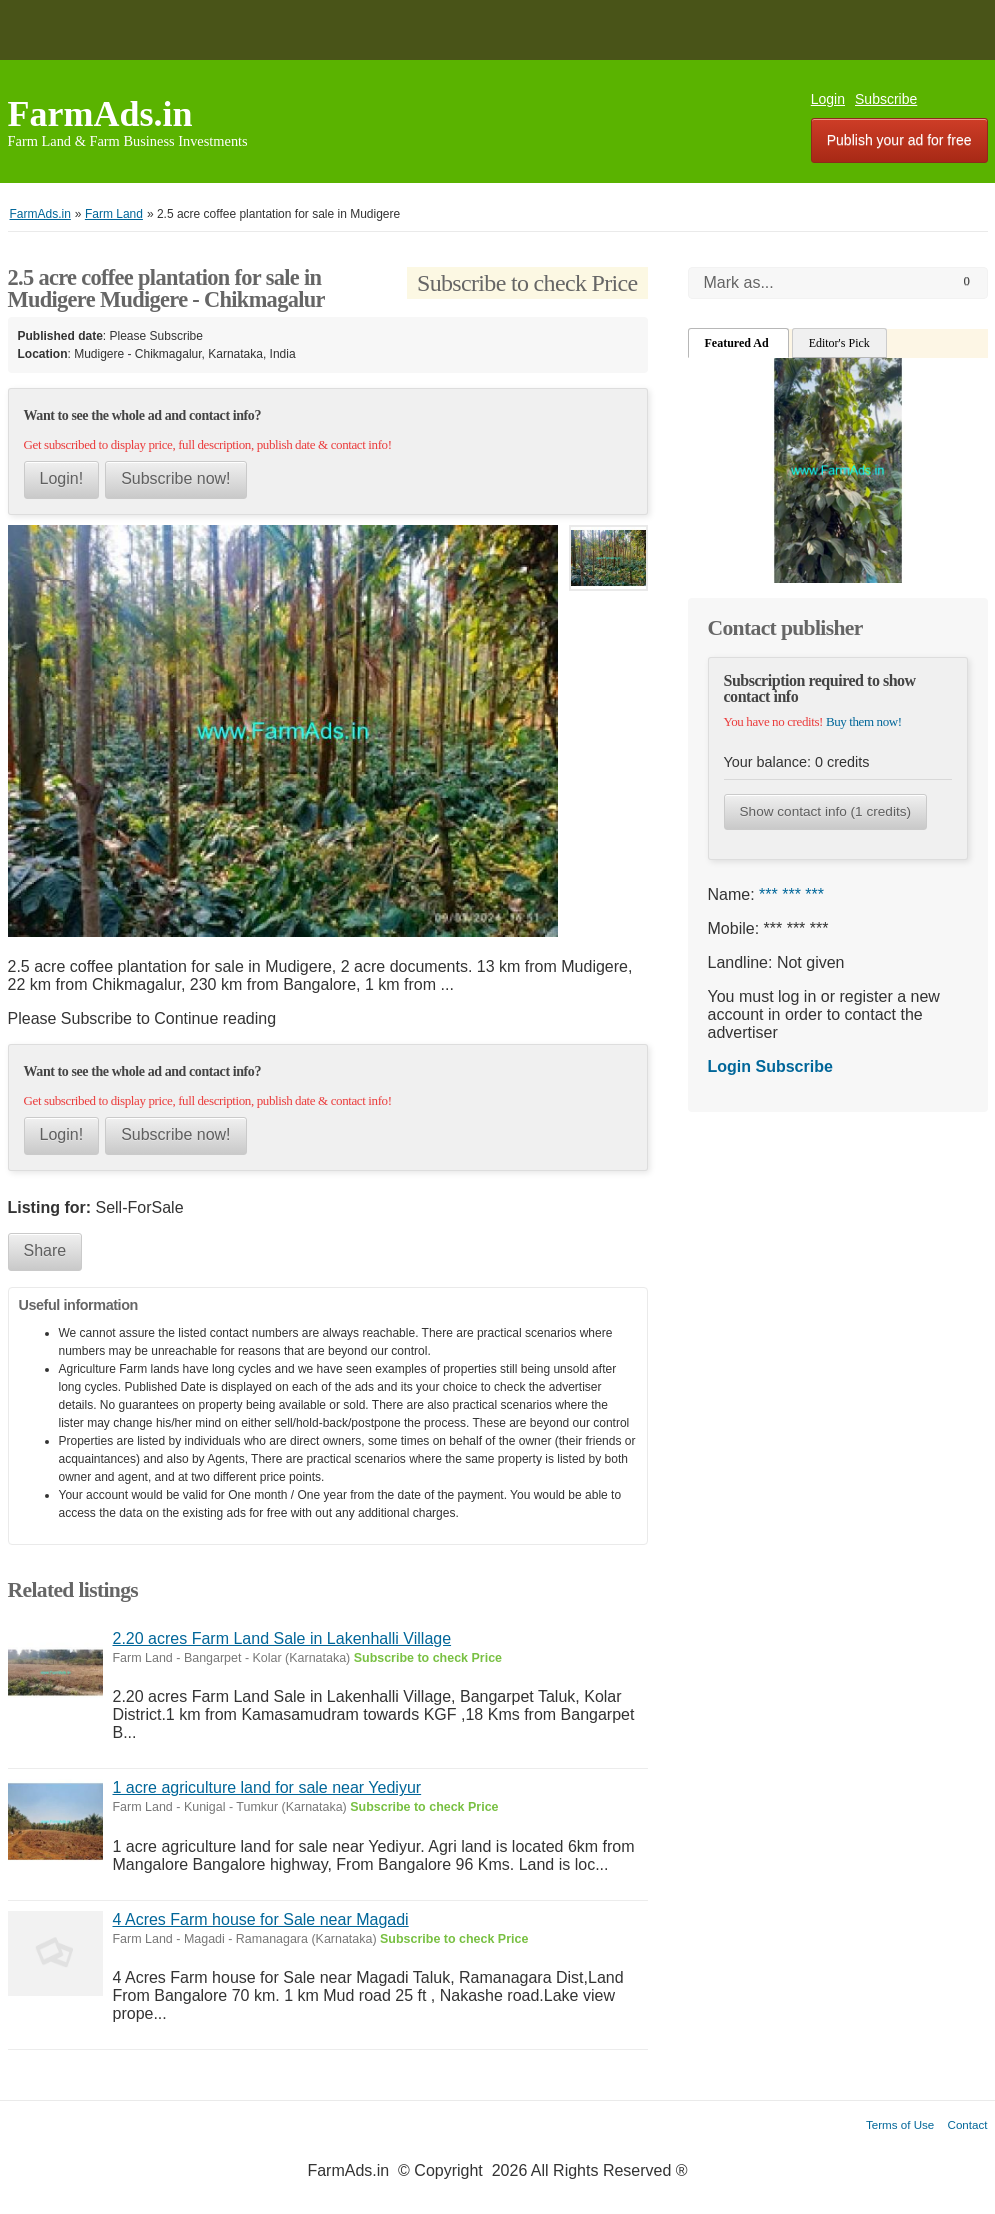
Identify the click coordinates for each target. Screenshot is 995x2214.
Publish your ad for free (899, 140)
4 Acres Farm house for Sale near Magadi (261, 1919)
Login (828, 99)
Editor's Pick (839, 343)
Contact (968, 2124)
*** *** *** (791, 894)
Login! (62, 478)
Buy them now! (864, 721)
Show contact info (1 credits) (826, 811)
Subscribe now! (175, 478)
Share (45, 1250)
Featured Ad (738, 343)
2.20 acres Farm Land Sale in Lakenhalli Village (282, 1638)
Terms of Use (900, 2124)
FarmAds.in (100, 114)
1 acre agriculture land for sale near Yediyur (267, 1787)
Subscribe (886, 99)
